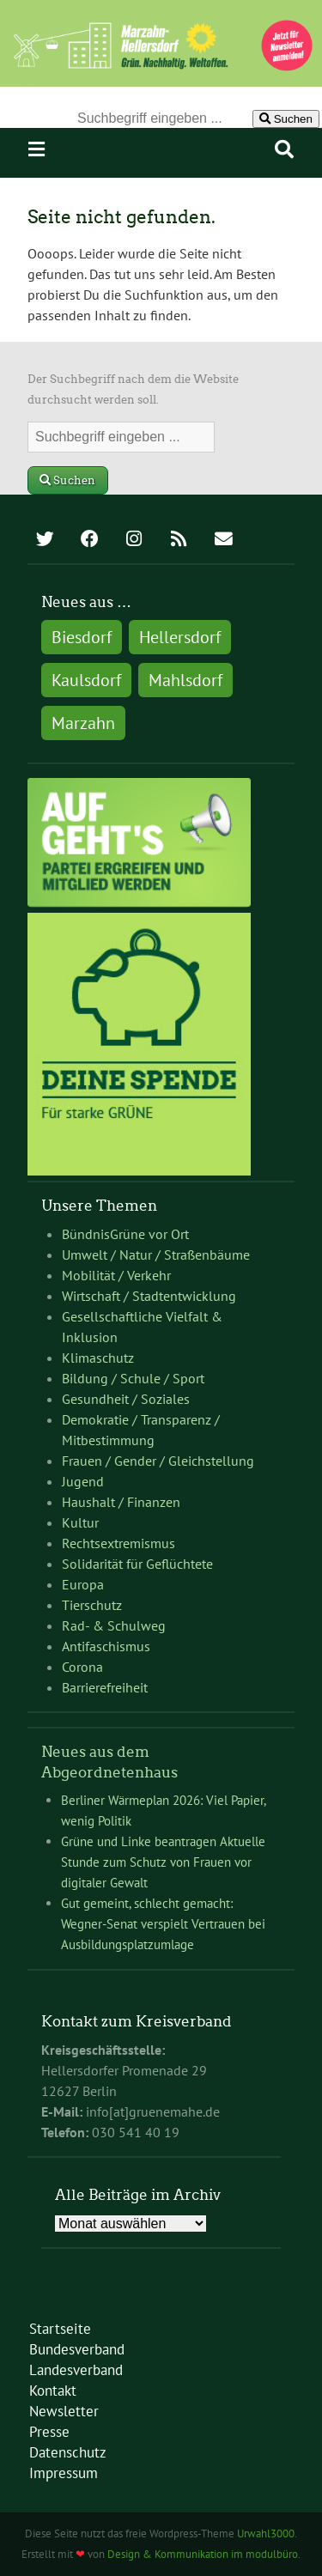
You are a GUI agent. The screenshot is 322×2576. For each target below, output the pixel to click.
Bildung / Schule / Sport (133, 1378)
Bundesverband (77, 2349)
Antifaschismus (106, 1646)
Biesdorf (82, 637)
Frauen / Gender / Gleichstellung (158, 1460)
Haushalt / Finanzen (121, 1501)
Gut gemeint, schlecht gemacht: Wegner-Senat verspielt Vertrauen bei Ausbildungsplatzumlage (163, 1924)
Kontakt (52, 2390)
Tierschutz (92, 1604)
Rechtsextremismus (118, 1543)
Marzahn (83, 723)
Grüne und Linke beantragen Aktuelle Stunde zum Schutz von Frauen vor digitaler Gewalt (163, 1862)
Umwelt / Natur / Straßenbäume (156, 1254)
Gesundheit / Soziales (126, 1398)
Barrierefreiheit (105, 1687)
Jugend (83, 1481)
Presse (49, 2431)
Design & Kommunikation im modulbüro (202, 2554)
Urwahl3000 (266, 2533)
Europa (83, 1584)
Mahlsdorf (185, 680)
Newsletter (64, 2411)
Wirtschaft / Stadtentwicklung (149, 1295)
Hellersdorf (180, 637)
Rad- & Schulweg (114, 1625)
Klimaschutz (98, 1357)
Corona (82, 1666)
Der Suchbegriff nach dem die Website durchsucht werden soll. (133, 389)
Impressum (63, 2473)
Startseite (60, 2328)
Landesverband (76, 2369)
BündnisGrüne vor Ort (125, 1233)
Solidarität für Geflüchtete (137, 1563)
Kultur (80, 1522)
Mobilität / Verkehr (116, 1275)
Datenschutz (67, 2452)
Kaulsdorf (86, 680)
